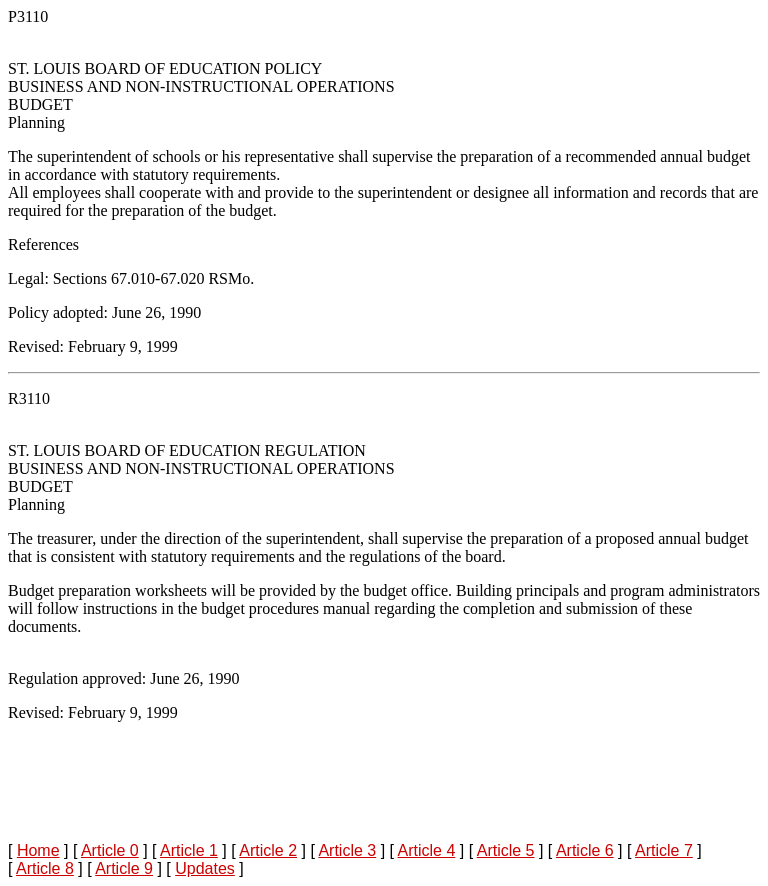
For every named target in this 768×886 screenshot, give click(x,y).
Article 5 (506, 850)
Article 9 (124, 868)
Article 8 (45, 868)
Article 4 (427, 850)
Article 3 (347, 850)
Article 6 (585, 850)
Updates (205, 868)
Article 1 (189, 850)
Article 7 (664, 850)
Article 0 (110, 850)
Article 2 (268, 850)
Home (38, 850)
